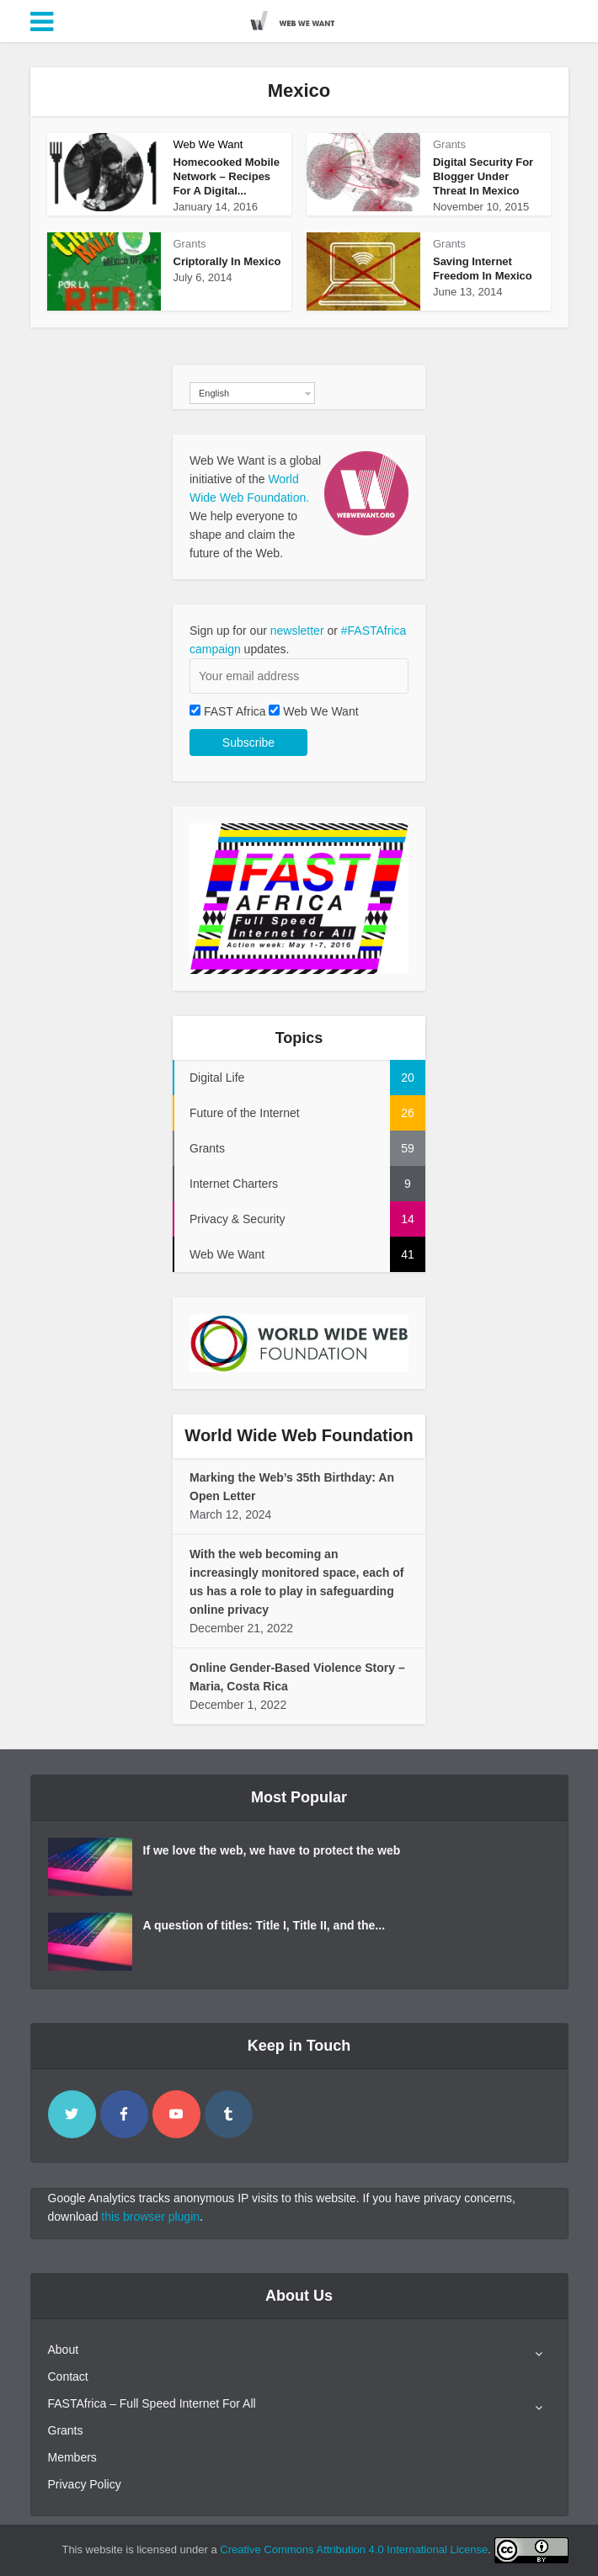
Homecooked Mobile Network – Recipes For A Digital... (227, 176)
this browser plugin (150, 2216)
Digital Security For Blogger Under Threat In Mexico (483, 176)
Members (72, 2457)
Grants (449, 144)
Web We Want (208, 144)
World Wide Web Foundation (298, 1435)
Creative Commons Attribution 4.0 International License (354, 2549)
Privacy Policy (84, 2484)
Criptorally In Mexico (227, 261)
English (214, 393)
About (63, 2349)
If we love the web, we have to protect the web (272, 1850)
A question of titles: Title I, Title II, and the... (264, 1925)
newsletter (297, 630)
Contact (68, 2376)
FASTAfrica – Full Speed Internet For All (152, 2403)
